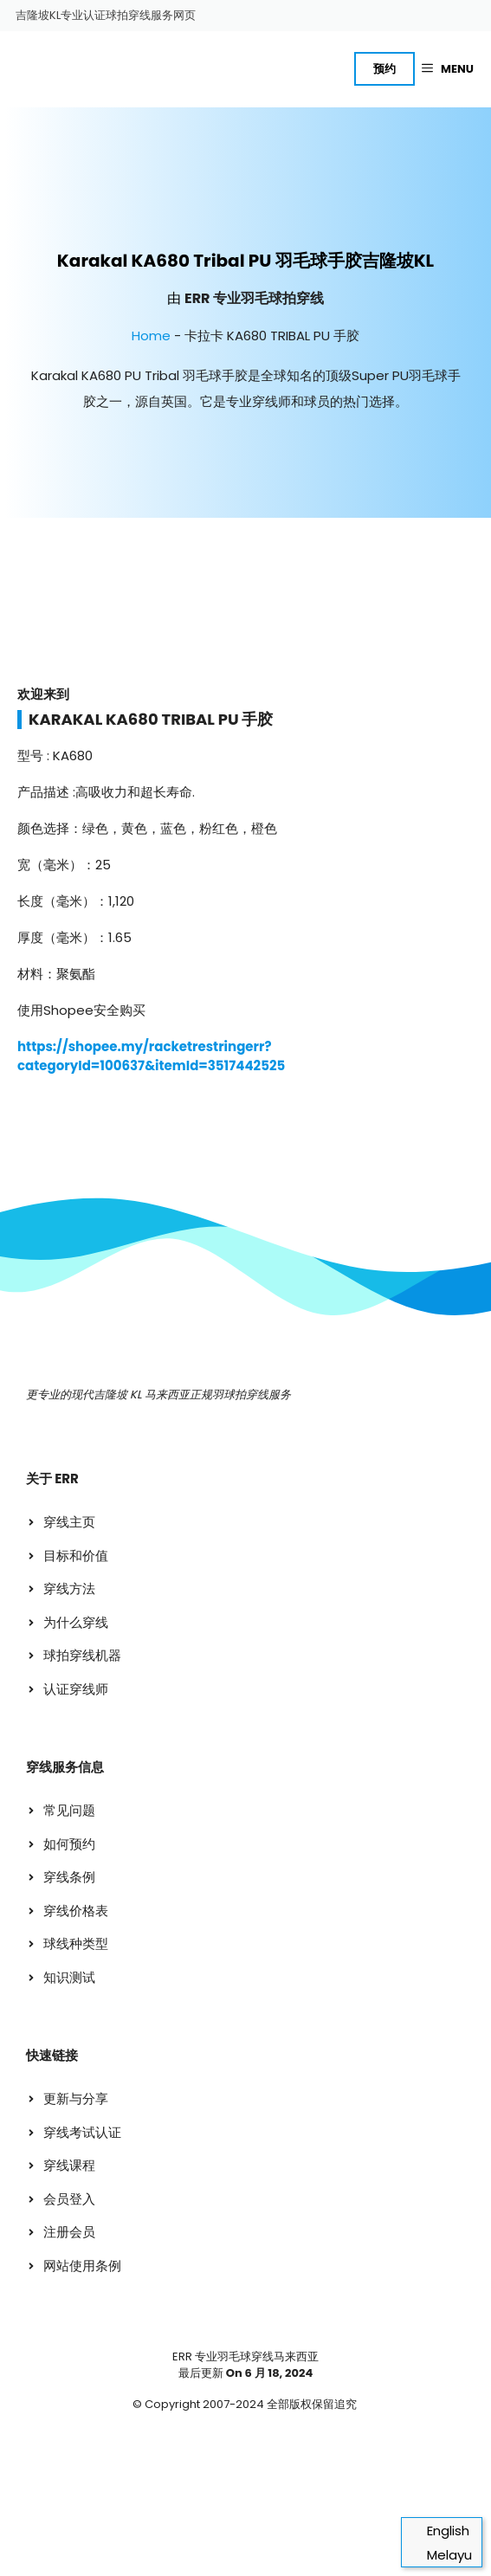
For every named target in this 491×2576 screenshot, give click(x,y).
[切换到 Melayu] (442, 2554)
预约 (384, 69)
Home (151, 335)
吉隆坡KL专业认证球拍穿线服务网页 (106, 15)
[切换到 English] (442, 2530)
